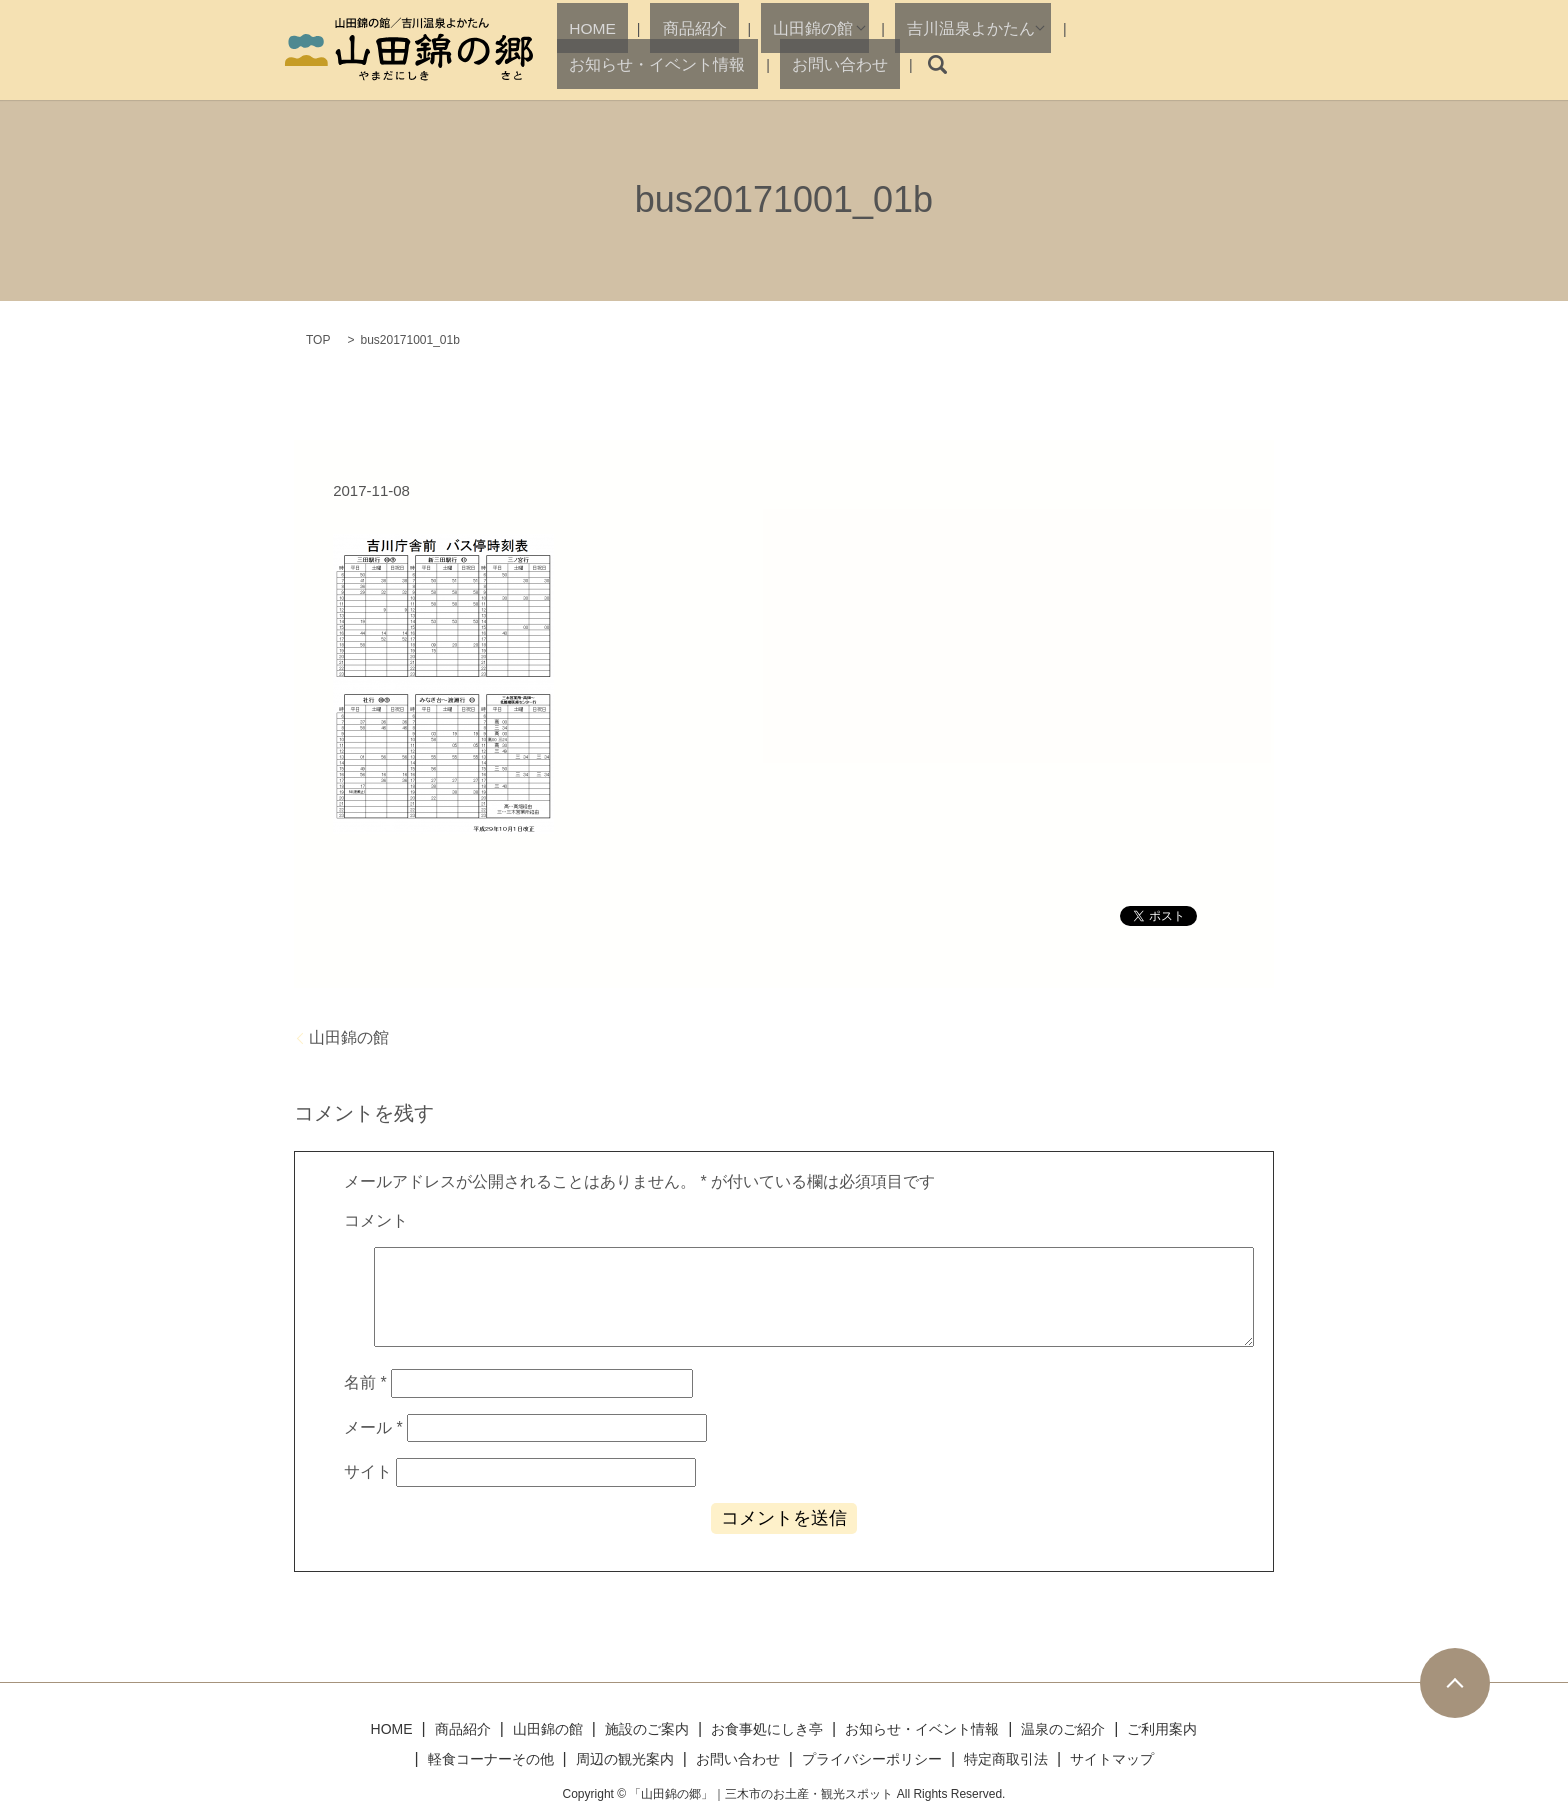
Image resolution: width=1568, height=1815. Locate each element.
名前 (365, 1382)
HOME (588, 64)
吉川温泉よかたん (874, 64)
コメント (376, 1220)
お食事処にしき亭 (767, 1729)
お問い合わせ (1187, 64)
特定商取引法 (1006, 1759)
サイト (368, 1471)
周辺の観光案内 (625, 1759)
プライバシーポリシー (872, 1759)
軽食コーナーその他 (491, 1759)
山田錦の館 (743, 64)
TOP (318, 340)
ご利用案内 (1162, 1729)
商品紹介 (658, 64)
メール (373, 1427)
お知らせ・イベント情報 (1047, 64)
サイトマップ (1112, 1759)
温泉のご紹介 (1063, 1729)
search (1266, 65)
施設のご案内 (647, 1729)
